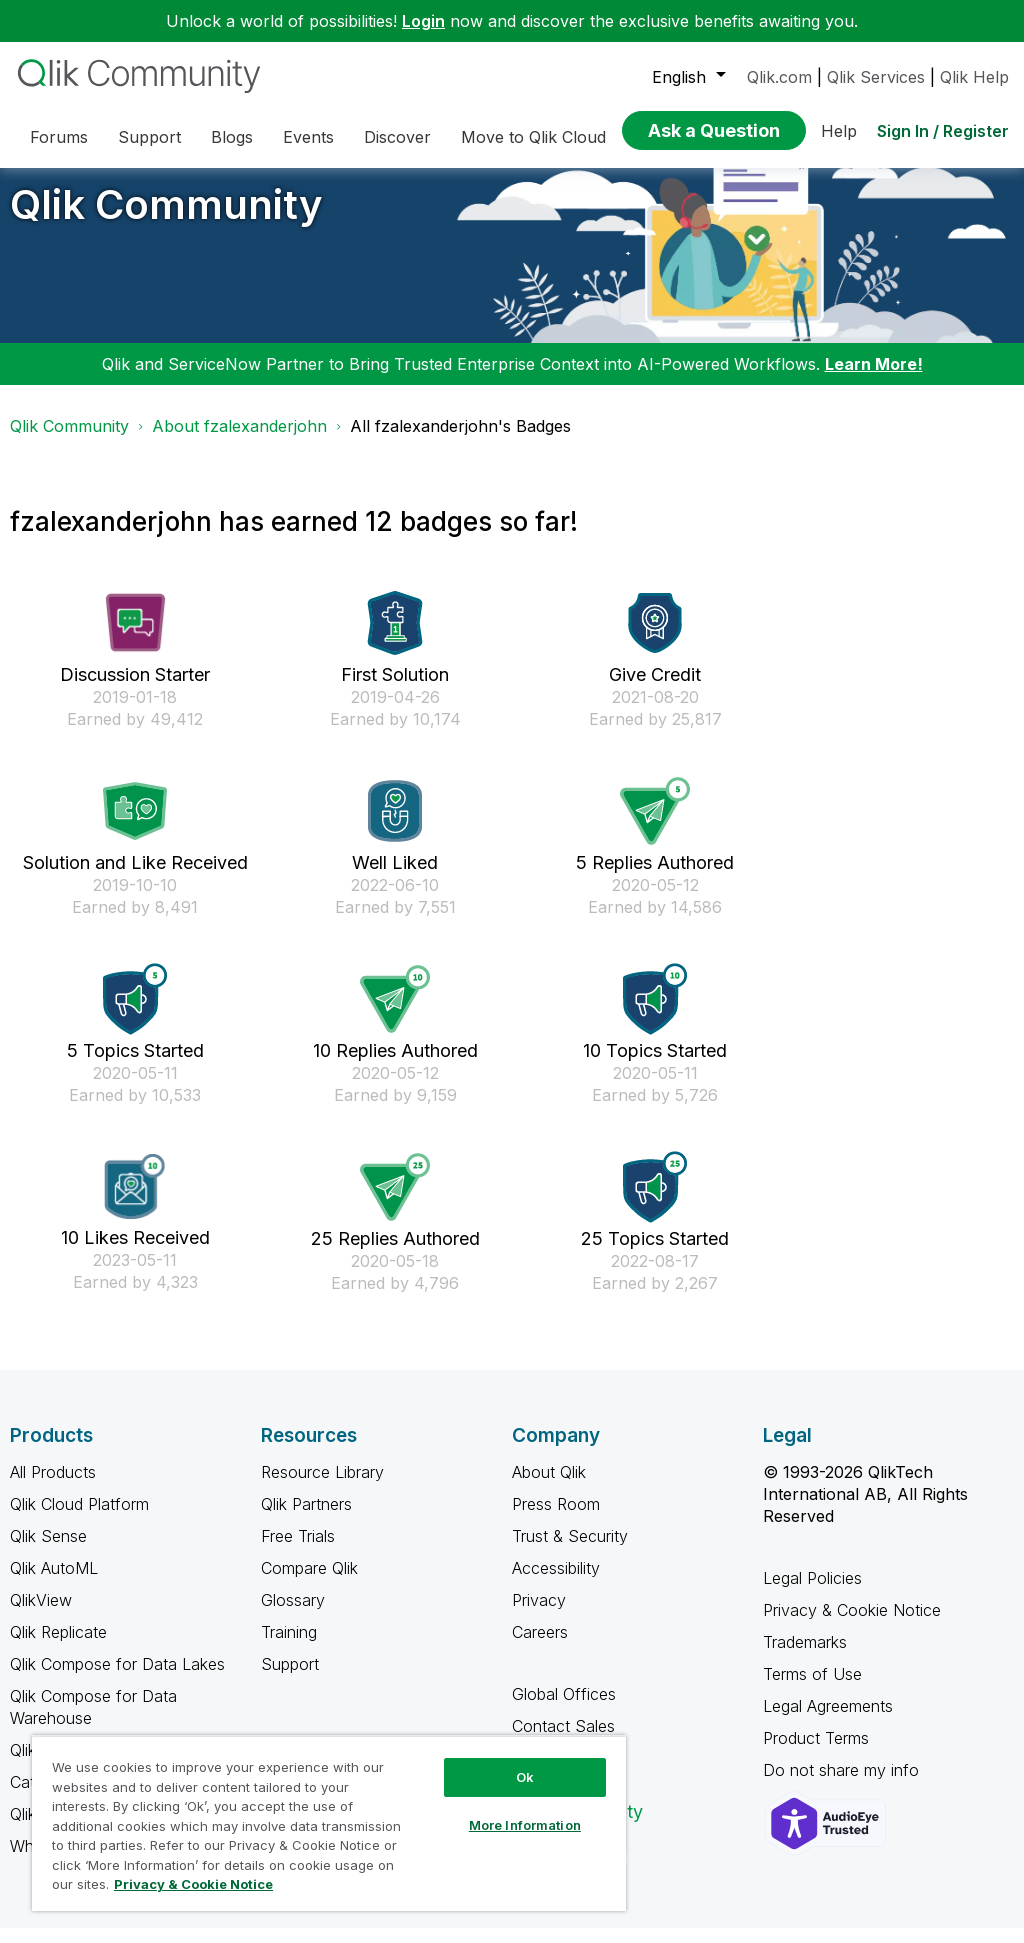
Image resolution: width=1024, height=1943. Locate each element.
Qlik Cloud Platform (79, 1519)
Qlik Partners (306, 1519)
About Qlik (549, 1487)
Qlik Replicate (58, 1647)
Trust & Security (570, 1551)
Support (290, 1679)
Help (839, 131)
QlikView (41, 1615)
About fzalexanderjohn (239, 441)
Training (289, 1647)
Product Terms (816, 1753)
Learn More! (874, 379)
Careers (540, 1647)
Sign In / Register (943, 131)
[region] (329, 1823)
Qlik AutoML (54, 1583)
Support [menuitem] (149, 137)
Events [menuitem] (308, 137)
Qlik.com (779, 77)
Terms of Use (812, 1689)
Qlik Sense (48, 1551)
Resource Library (322, 1487)
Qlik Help (974, 77)
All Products (53, 1487)
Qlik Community (166, 219)
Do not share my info (843, 1785)
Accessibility (556, 1583)
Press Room (556, 1519)
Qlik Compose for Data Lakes (117, 1679)
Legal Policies (812, 1593)
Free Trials (298, 1551)
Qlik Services (876, 77)
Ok (525, 1777)
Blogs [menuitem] (232, 137)
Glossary (293, 1615)
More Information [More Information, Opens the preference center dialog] (525, 1825)
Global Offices (564, 1709)
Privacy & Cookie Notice (852, 1625)
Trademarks (805, 1657)
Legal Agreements (828, 1721)
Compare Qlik (309, 1583)
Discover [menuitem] (397, 137)
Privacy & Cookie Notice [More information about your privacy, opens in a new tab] (193, 1884)
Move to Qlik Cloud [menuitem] (533, 137)
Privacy (539, 1615)
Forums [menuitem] (59, 137)
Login (423, 21)
